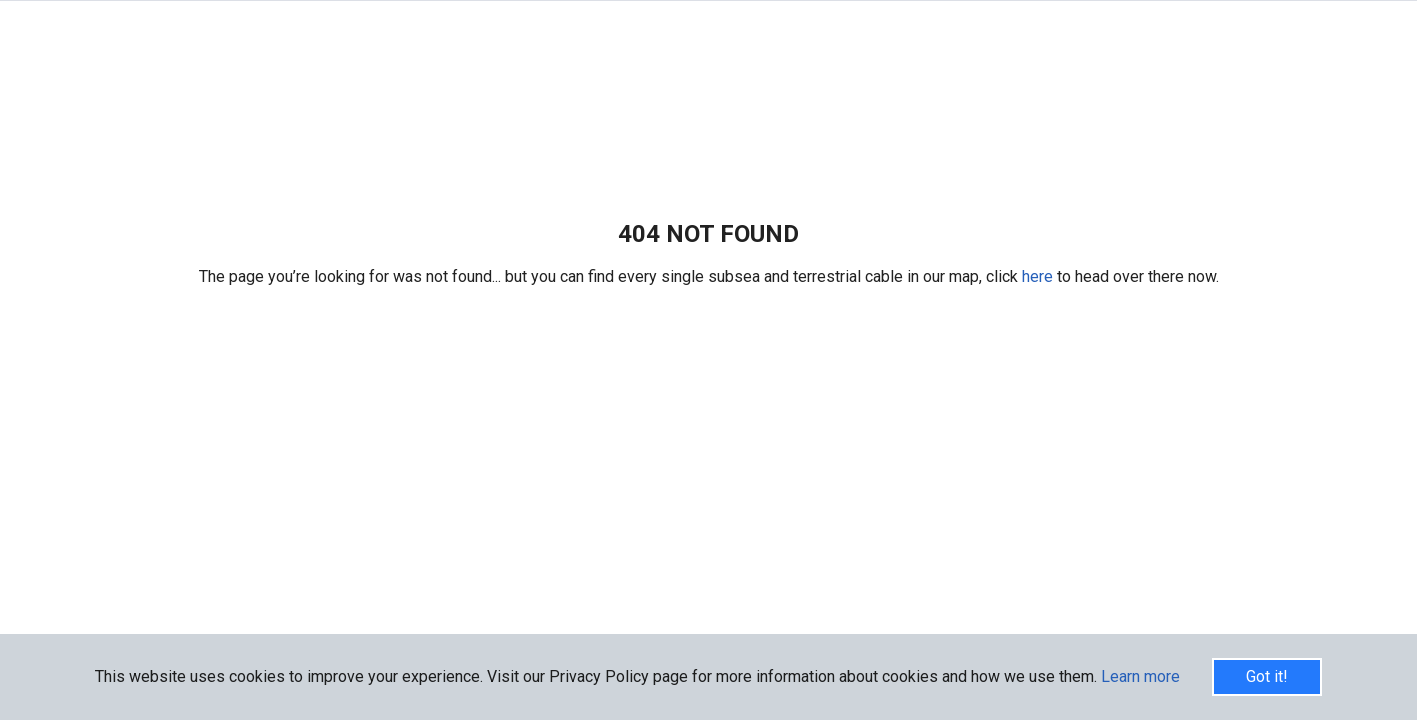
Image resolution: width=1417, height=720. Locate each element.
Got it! (1267, 676)
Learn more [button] (1140, 676)
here (1039, 276)
